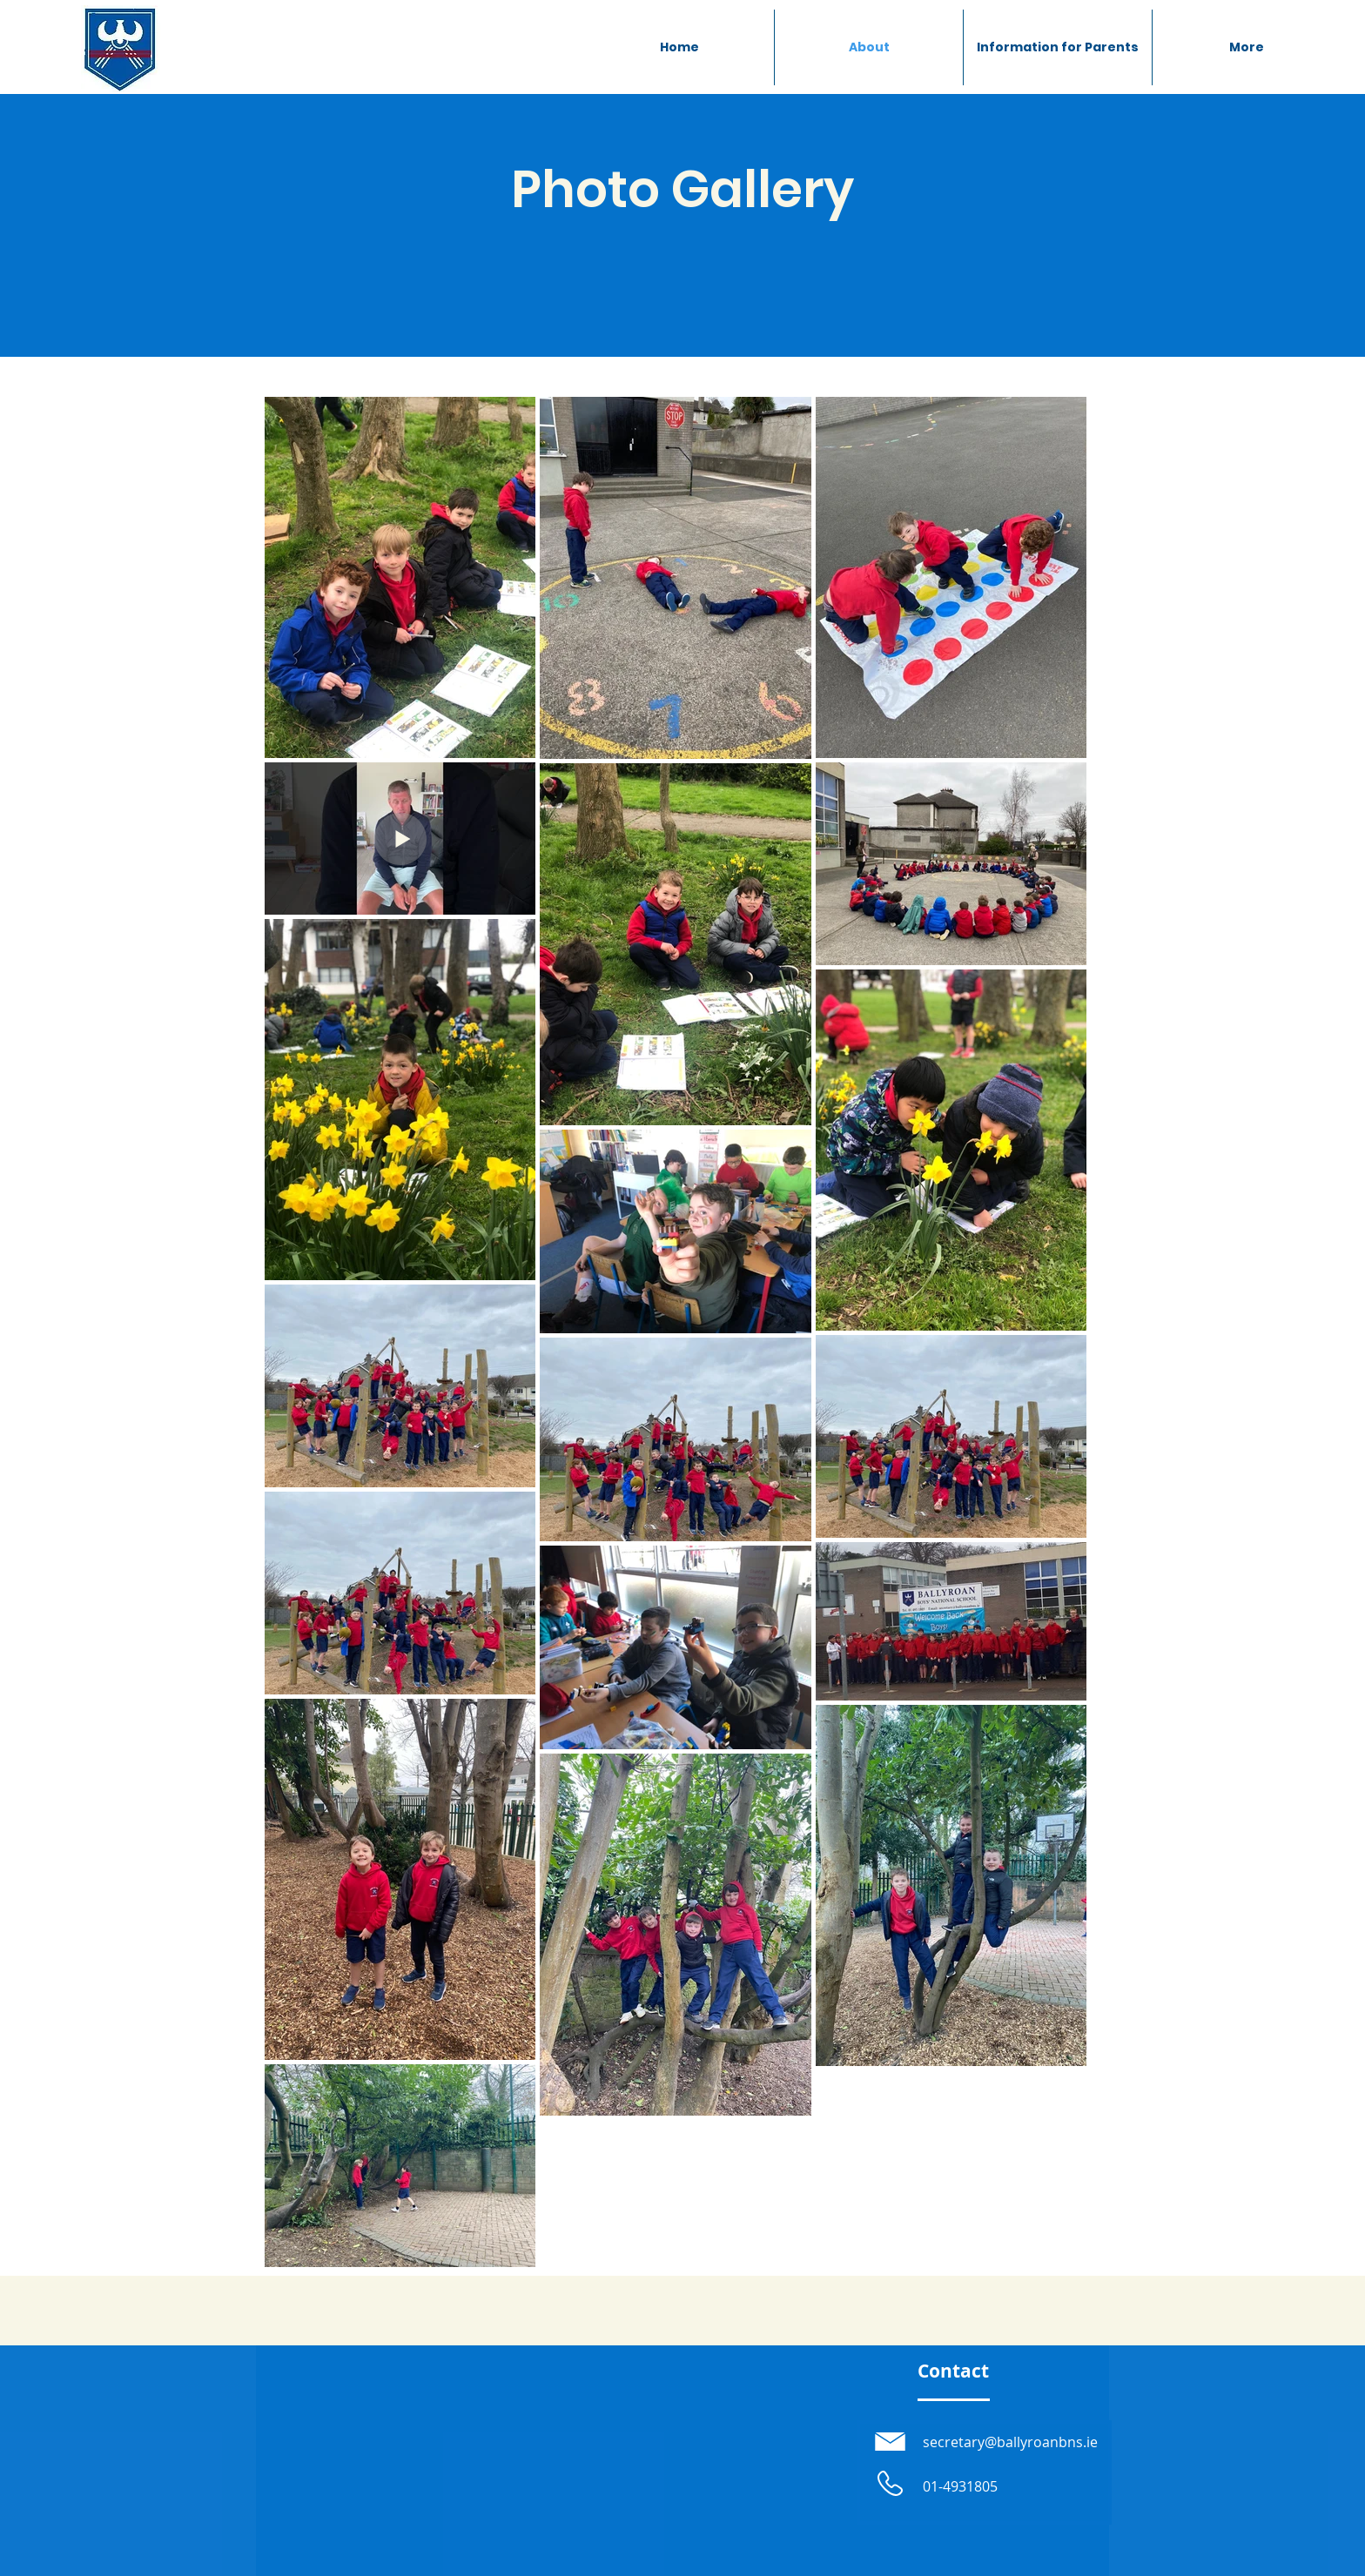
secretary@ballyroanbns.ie (1010, 2442)
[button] (1058, 47)
